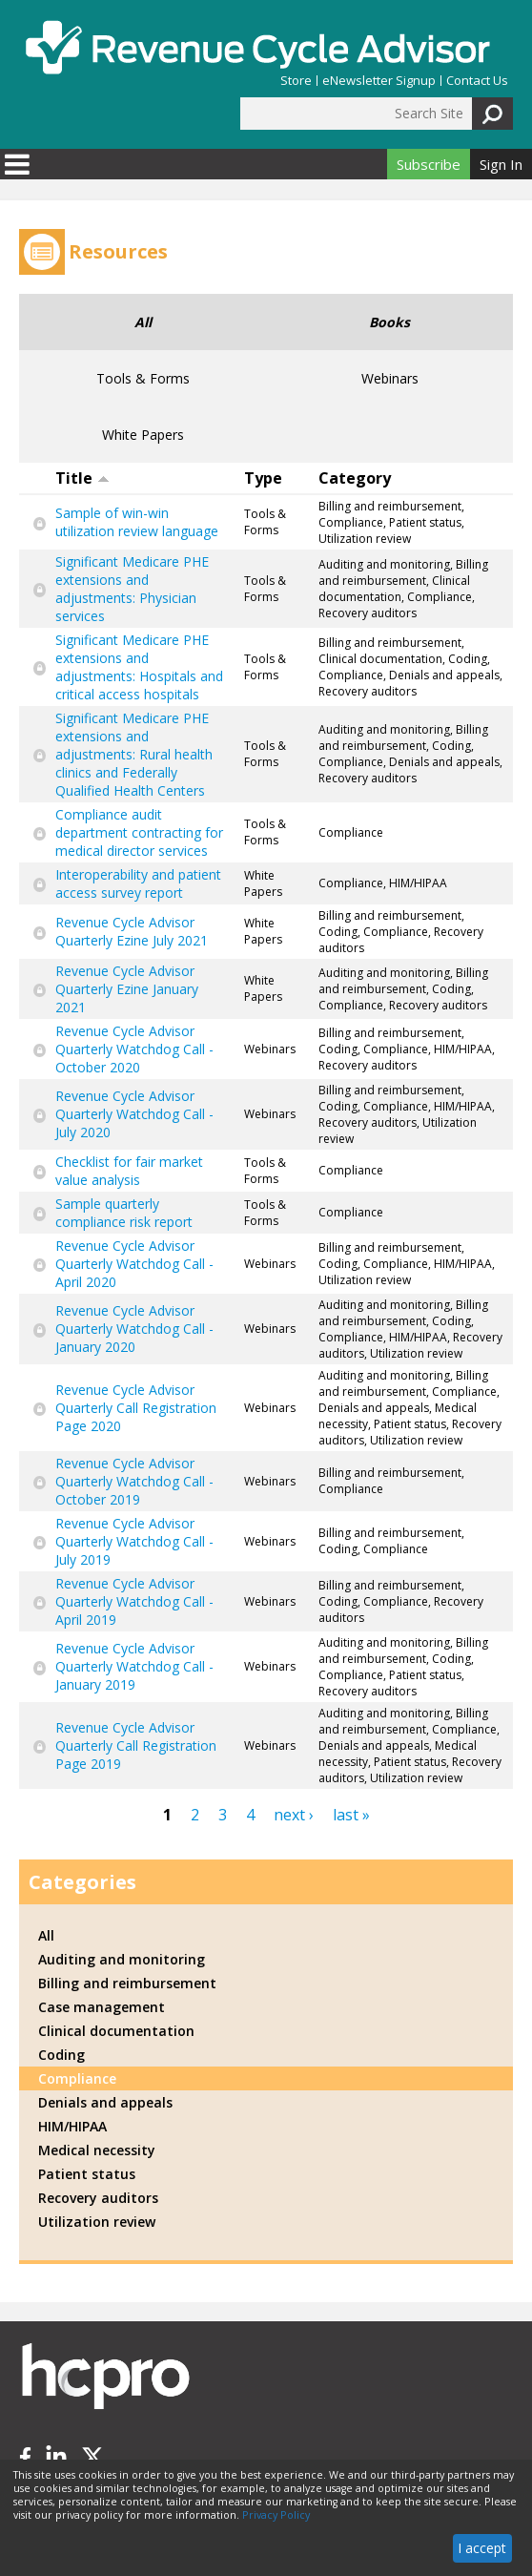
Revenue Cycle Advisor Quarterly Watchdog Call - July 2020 (134, 1114)
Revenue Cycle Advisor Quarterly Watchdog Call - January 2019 (134, 1666)
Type (263, 477)
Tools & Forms (143, 378)
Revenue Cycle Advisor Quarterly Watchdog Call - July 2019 (134, 1541)
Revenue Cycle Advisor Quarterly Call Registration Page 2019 (135, 1745)
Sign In (501, 164)
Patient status (86, 2174)
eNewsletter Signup (379, 80)
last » (351, 1814)
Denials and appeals (105, 2102)
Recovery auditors (98, 2198)
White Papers (143, 435)
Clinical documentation (116, 2031)
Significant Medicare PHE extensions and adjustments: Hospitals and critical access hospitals (139, 667)
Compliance (77, 2078)
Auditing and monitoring (121, 1959)
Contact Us (477, 80)
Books (389, 322)
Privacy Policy (276, 2515)
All (143, 322)
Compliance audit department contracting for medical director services (139, 832)
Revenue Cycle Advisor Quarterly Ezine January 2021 (126, 989)
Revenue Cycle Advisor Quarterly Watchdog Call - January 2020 (134, 1328)
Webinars (390, 378)
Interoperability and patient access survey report (138, 883)
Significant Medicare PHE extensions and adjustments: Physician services (132, 588)
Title (82, 477)
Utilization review (96, 2221)
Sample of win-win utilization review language (136, 522)
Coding (61, 2055)
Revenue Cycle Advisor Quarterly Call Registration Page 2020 (135, 1408)
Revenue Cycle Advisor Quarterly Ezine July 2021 (131, 931)
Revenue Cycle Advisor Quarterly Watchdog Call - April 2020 (134, 1263)
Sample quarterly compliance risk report (124, 1213)
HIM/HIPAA (72, 2126)
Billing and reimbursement (127, 1983)
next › (294, 1814)
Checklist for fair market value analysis (129, 1171)
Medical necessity (96, 2150)
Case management (101, 2007)
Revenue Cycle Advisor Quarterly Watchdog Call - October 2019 (134, 1481)
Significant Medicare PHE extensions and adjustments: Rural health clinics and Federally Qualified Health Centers (134, 754)
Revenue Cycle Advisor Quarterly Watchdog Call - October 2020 (134, 1049)
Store (296, 80)
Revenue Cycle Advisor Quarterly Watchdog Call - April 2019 (134, 1601)
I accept (482, 2548)
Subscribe (428, 164)
